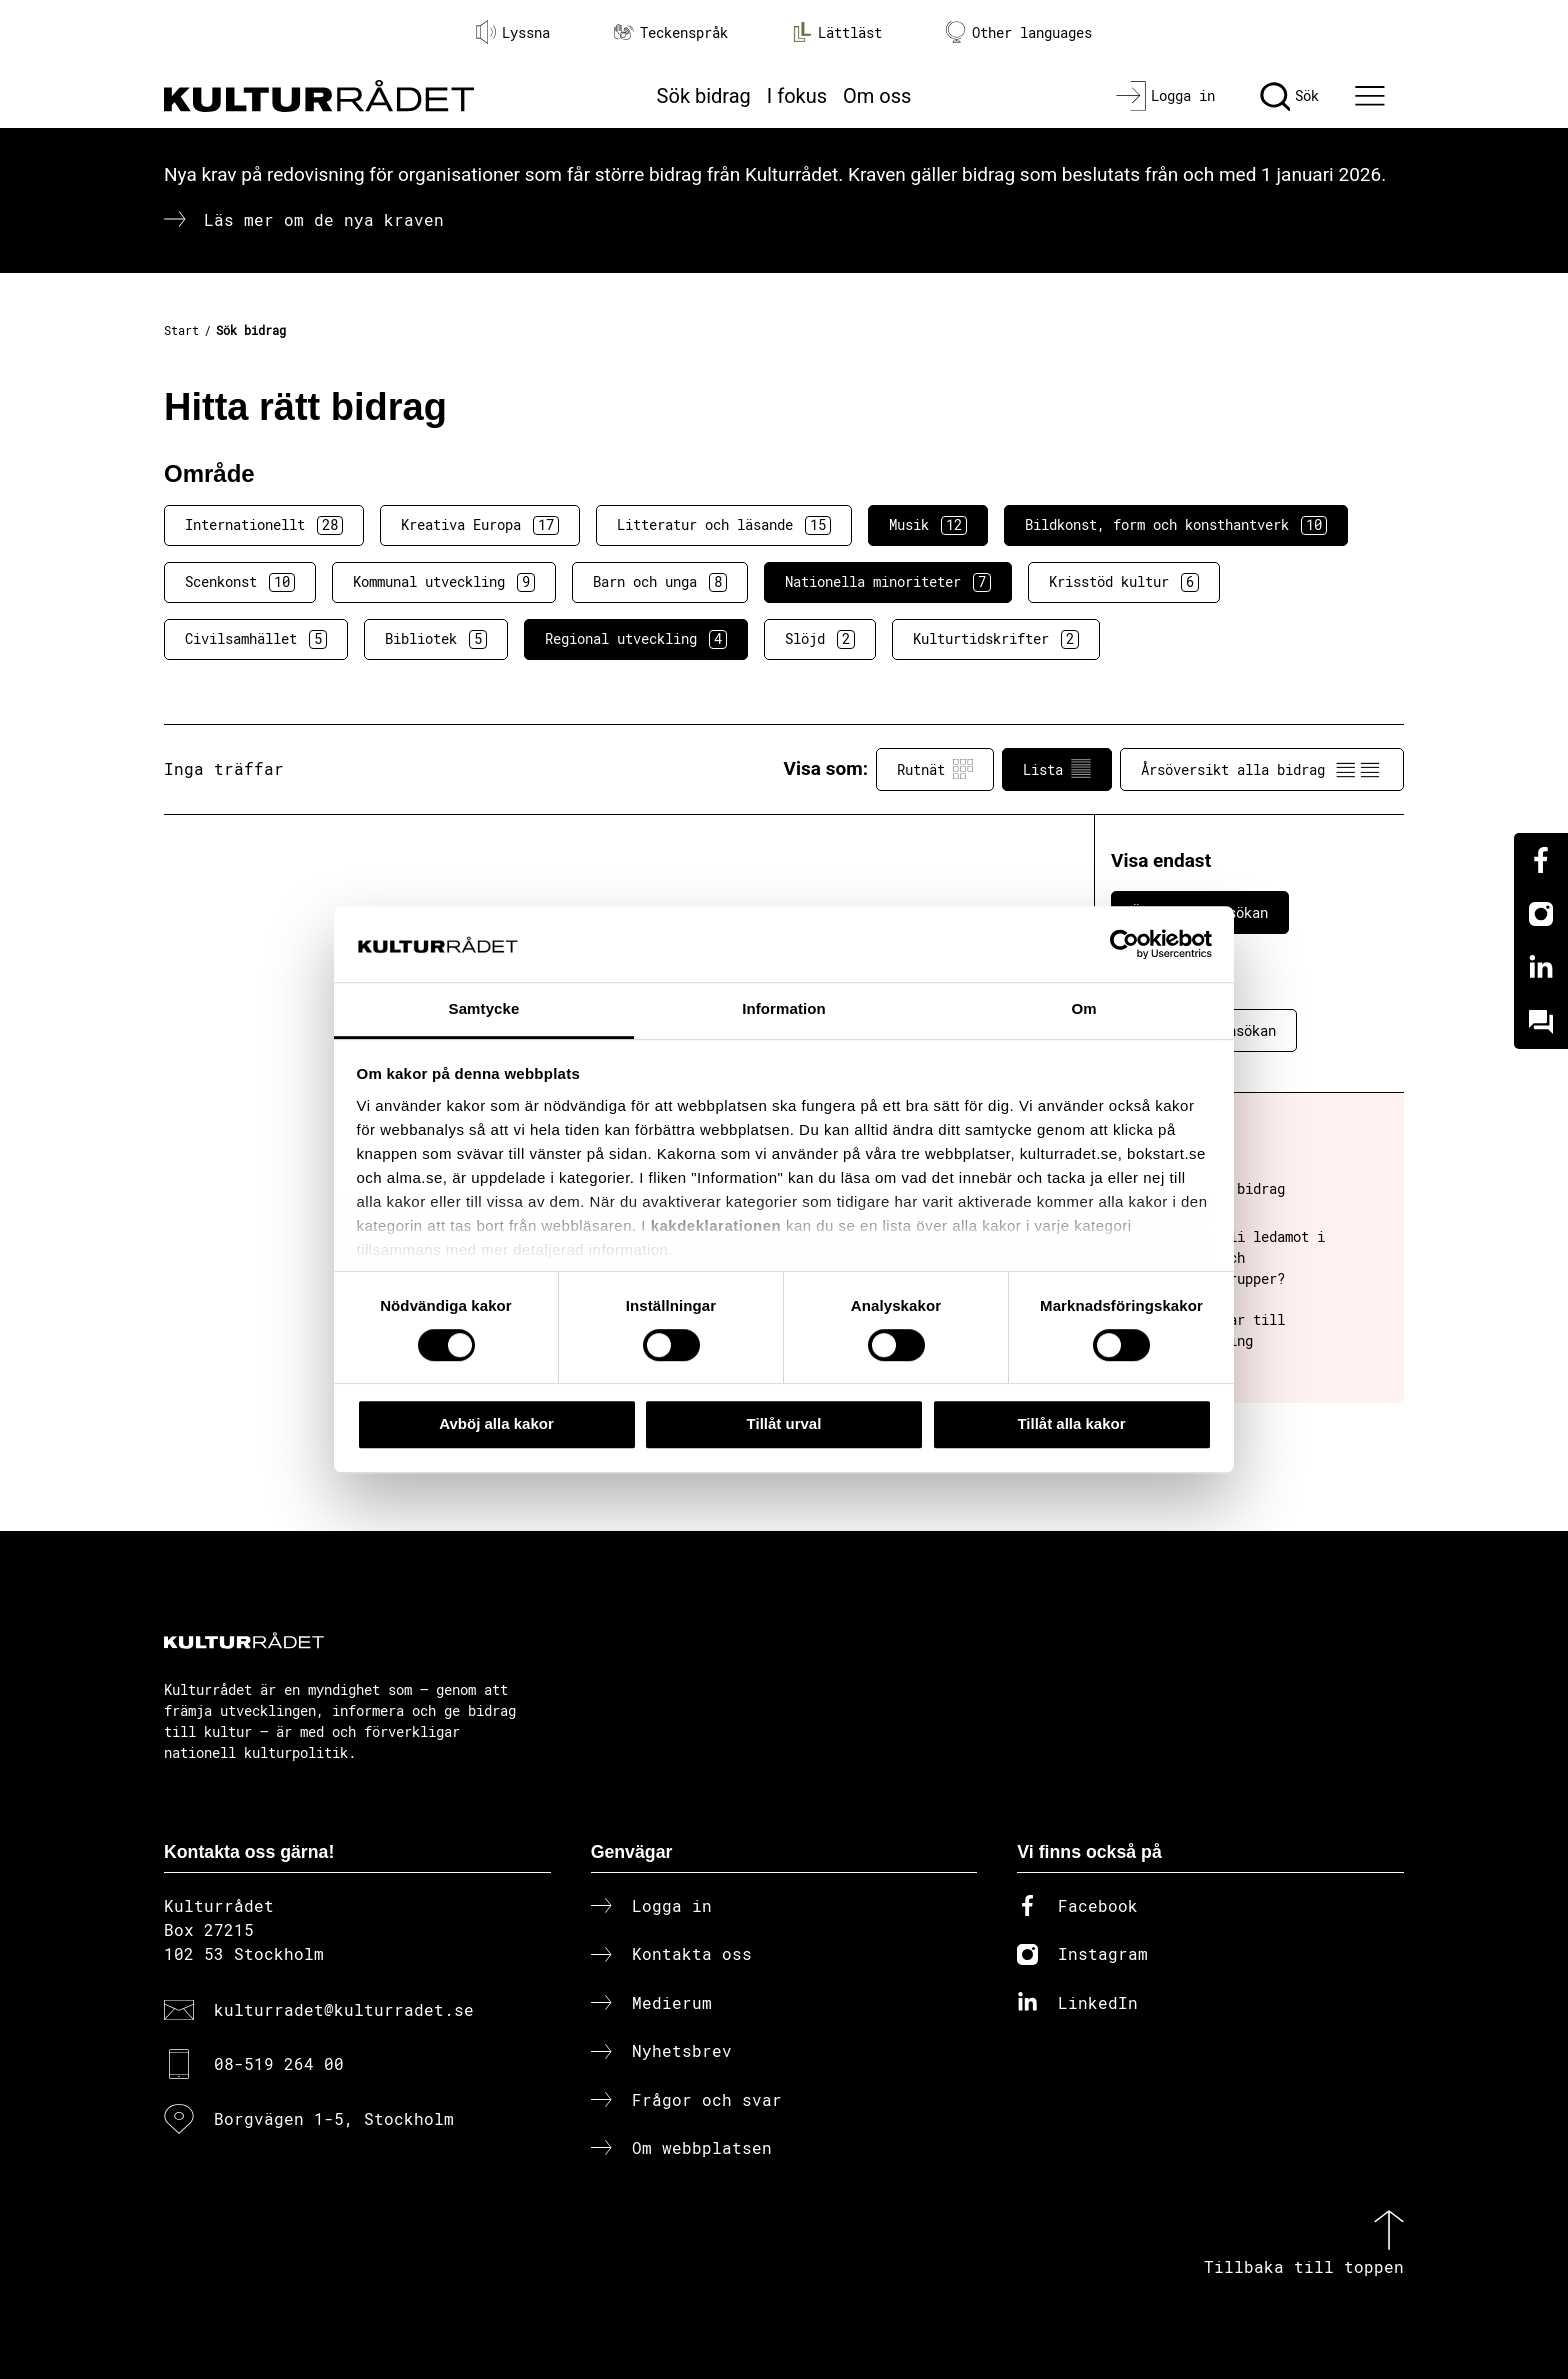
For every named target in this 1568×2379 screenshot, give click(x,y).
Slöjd (820, 639)
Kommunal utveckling (444, 582)
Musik (928, 525)
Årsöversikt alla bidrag (1262, 769)
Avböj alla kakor (496, 1423)
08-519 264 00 (279, 2063)
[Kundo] (1541, 1022)
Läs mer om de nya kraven (324, 219)
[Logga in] (1165, 96)
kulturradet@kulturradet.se (344, 2009)
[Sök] (1289, 96)
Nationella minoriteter (888, 582)
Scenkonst (240, 582)
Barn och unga (660, 582)
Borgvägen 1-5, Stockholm (334, 2118)
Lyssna (513, 32)
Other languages (1019, 32)
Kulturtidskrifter (996, 639)
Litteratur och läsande (724, 525)
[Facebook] (1541, 860)
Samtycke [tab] (484, 1009)
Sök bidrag (704, 96)
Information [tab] (784, 1009)
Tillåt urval (784, 1423)
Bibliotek (436, 639)
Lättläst (837, 32)
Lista (1057, 769)
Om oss (877, 96)
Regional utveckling (636, 639)
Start (181, 330)
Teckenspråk (671, 32)
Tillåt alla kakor (1071, 1423)
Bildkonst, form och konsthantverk (1176, 525)
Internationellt (264, 525)
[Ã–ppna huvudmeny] (1373, 96)
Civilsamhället (256, 639)
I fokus (797, 96)
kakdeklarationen (716, 1225)
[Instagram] (1541, 914)
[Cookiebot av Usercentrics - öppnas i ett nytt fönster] (1124, 944)
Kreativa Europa (480, 525)
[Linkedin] (1541, 968)
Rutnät (935, 769)
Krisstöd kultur (1124, 582)
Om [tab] (1083, 1009)
